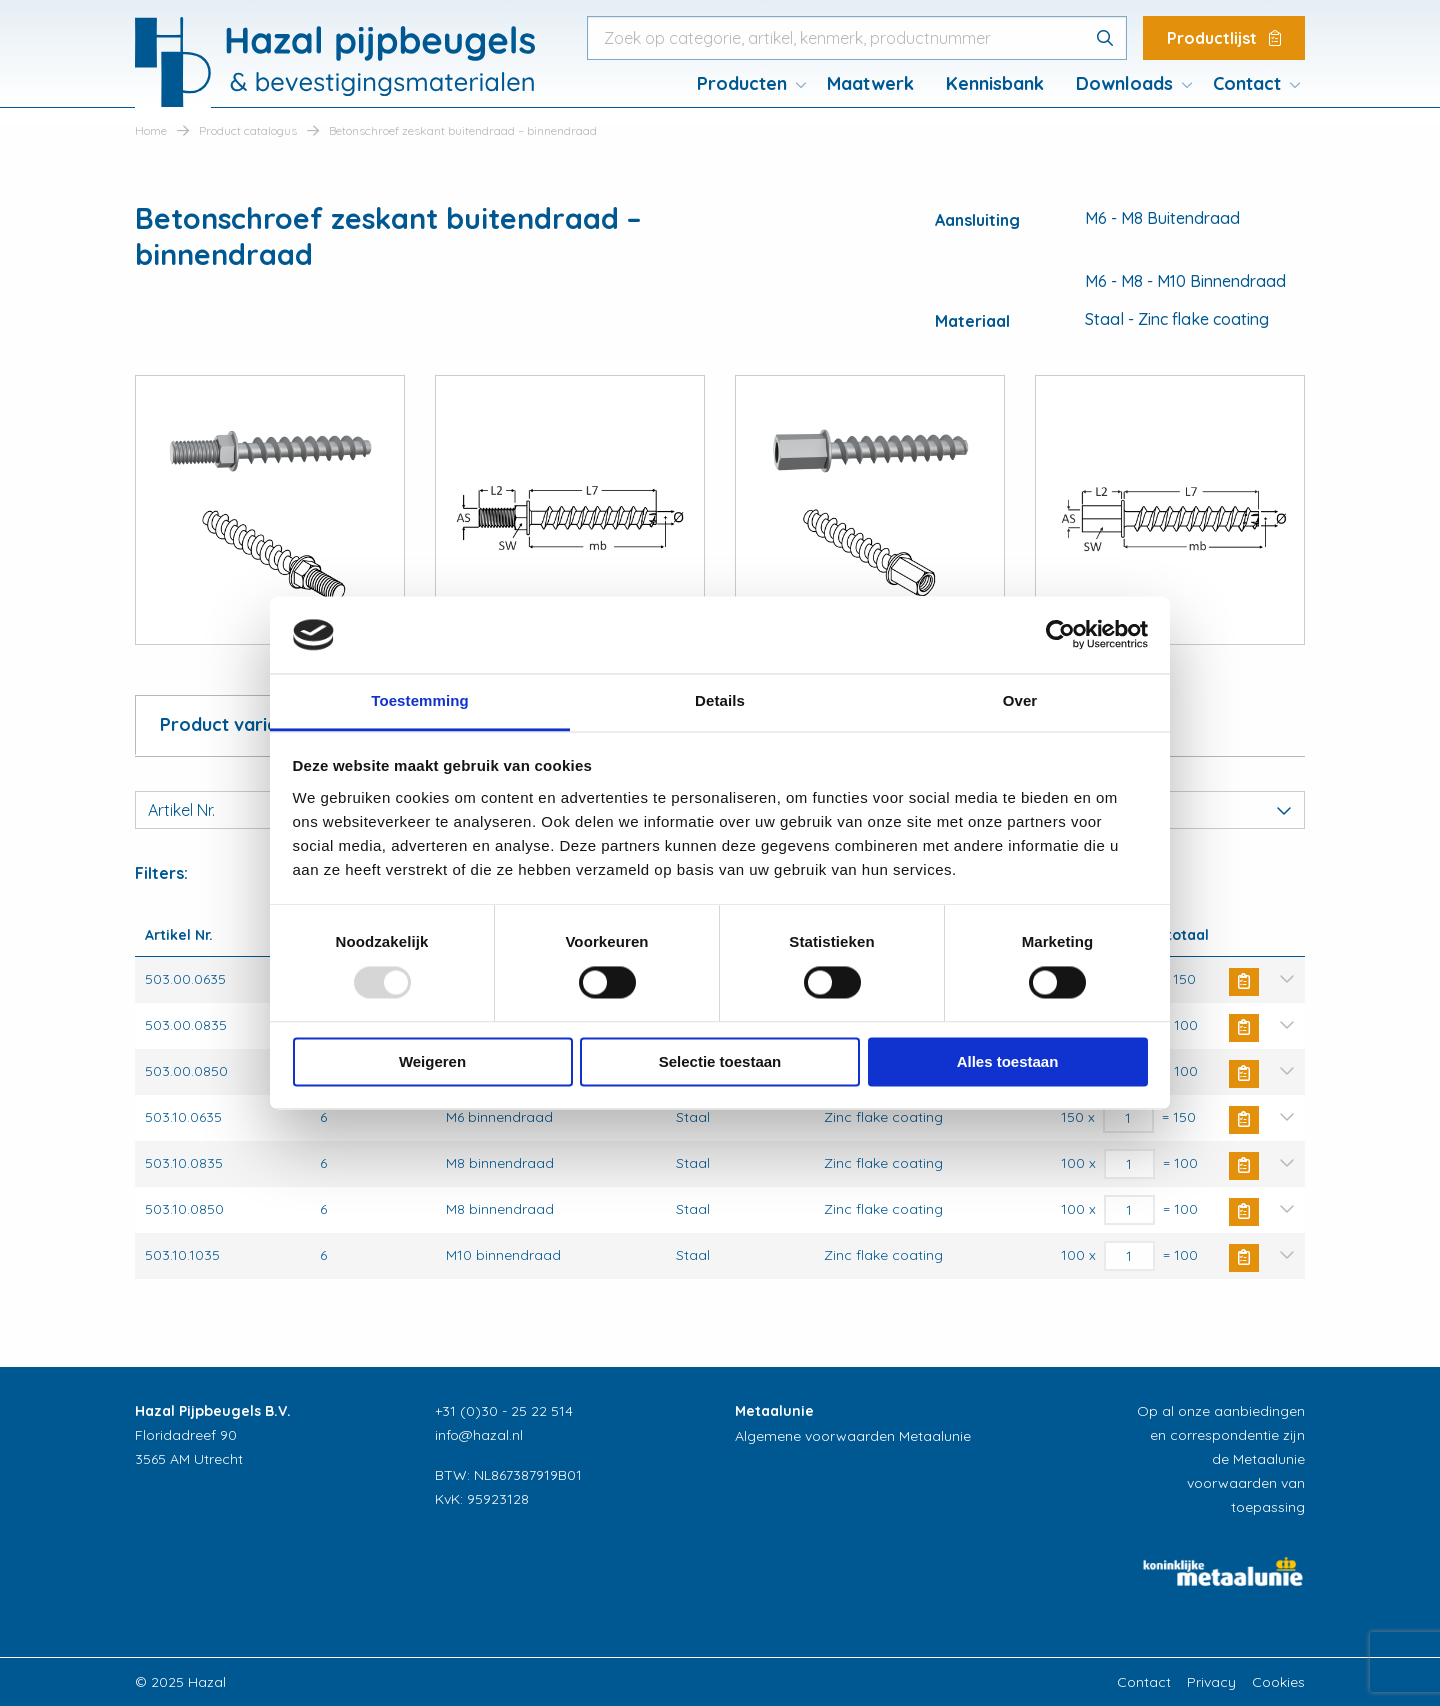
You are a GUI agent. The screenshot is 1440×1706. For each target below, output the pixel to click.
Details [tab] (720, 700)
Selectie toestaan (720, 1061)
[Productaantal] (1128, 1118)
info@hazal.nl (479, 1435)
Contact (1247, 83)
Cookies (1278, 1682)
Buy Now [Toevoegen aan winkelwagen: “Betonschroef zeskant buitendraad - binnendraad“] (1244, 982)
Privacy (1211, 1682)
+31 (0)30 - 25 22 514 (504, 1411)
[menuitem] (746, 84)
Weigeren (432, 1061)
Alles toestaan (1008, 1061)
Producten (742, 83)
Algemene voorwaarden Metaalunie (853, 1436)
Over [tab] (1020, 700)
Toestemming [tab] (420, 700)
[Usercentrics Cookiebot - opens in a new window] (1060, 635)
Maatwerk (870, 83)
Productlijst (1224, 38)
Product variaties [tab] (234, 724)
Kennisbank (995, 83)
